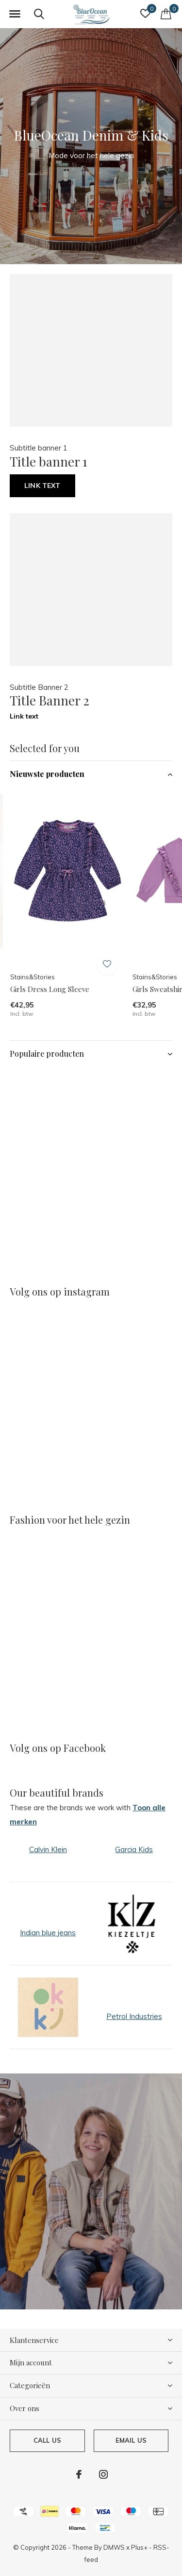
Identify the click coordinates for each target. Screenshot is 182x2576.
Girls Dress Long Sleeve (49, 989)
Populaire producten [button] (47, 1053)
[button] (14, 14)
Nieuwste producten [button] (47, 774)
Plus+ (139, 2547)
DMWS (114, 2547)
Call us (47, 2440)
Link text (42, 485)
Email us (131, 2440)
